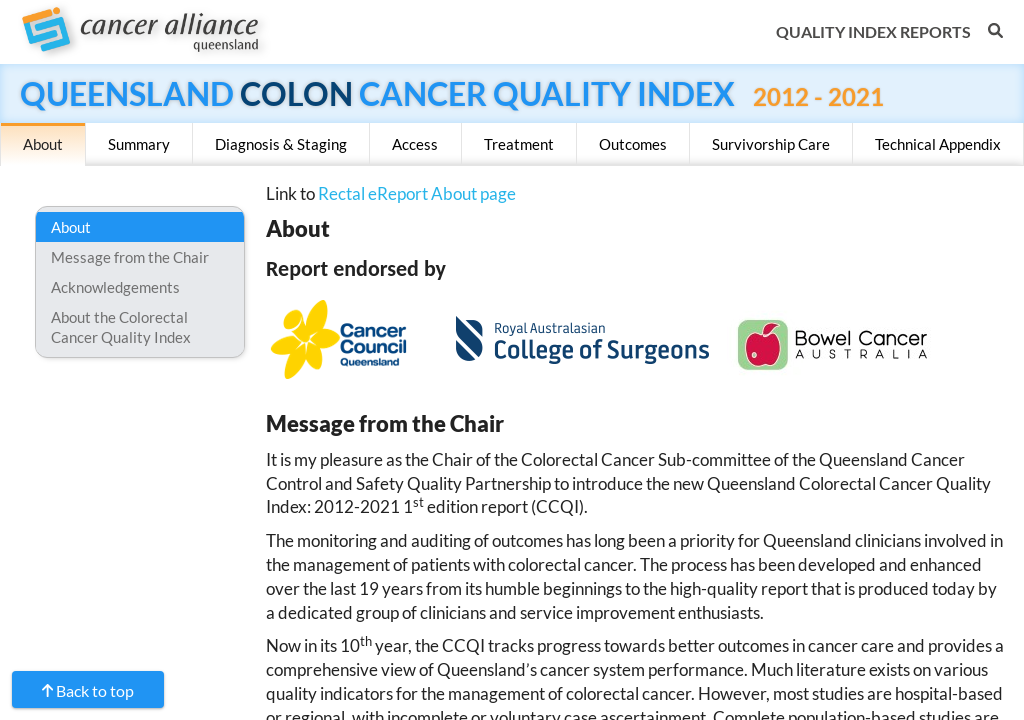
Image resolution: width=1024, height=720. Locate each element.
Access (415, 144)
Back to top (95, 690)
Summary (139, 144)
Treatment (519, 144)
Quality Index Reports (873, 31)
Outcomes (633, 144)
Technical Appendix (938, 144)
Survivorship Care (771, 144)
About (43, 144)
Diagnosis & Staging (281, 144)
